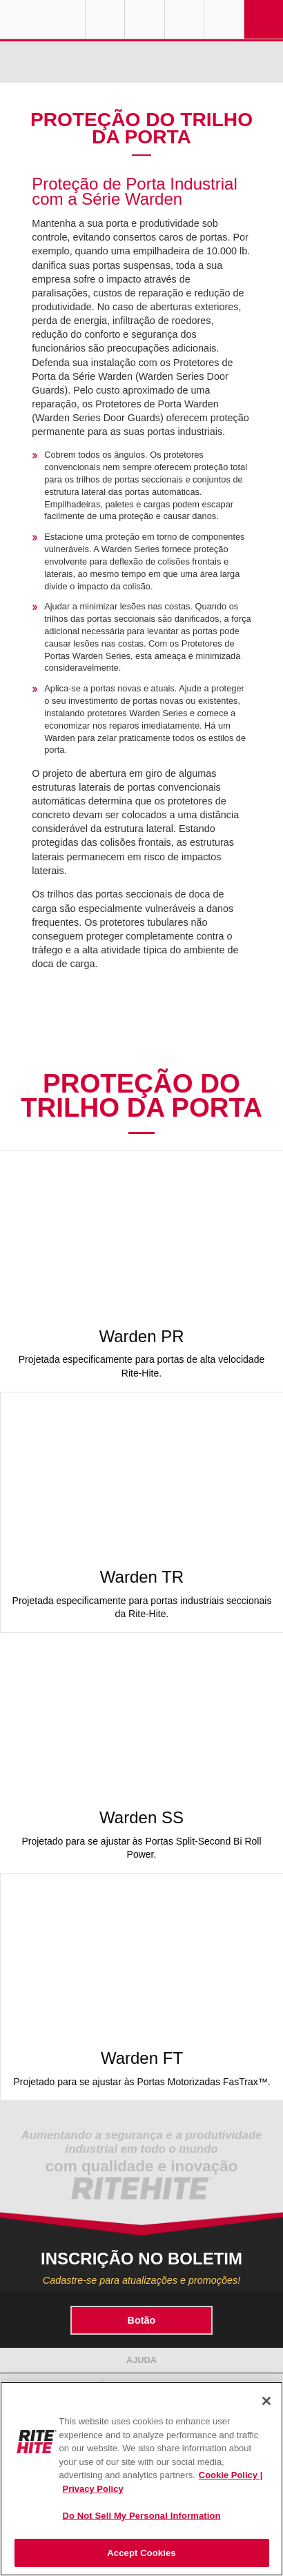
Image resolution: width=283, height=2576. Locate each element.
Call (184, 19)
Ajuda (141, 2360)
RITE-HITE (42, 19)
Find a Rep (144, 19)
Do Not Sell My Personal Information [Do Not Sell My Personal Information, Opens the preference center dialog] (141, 2516)
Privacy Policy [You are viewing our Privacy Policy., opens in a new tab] (93, 2489)
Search (223, 19)
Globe (105, 19)
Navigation (263, 19)
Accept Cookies (141, 2553)
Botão (142, 2320)
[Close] (266, 2401)
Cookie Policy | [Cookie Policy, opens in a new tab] (231, 2475)
